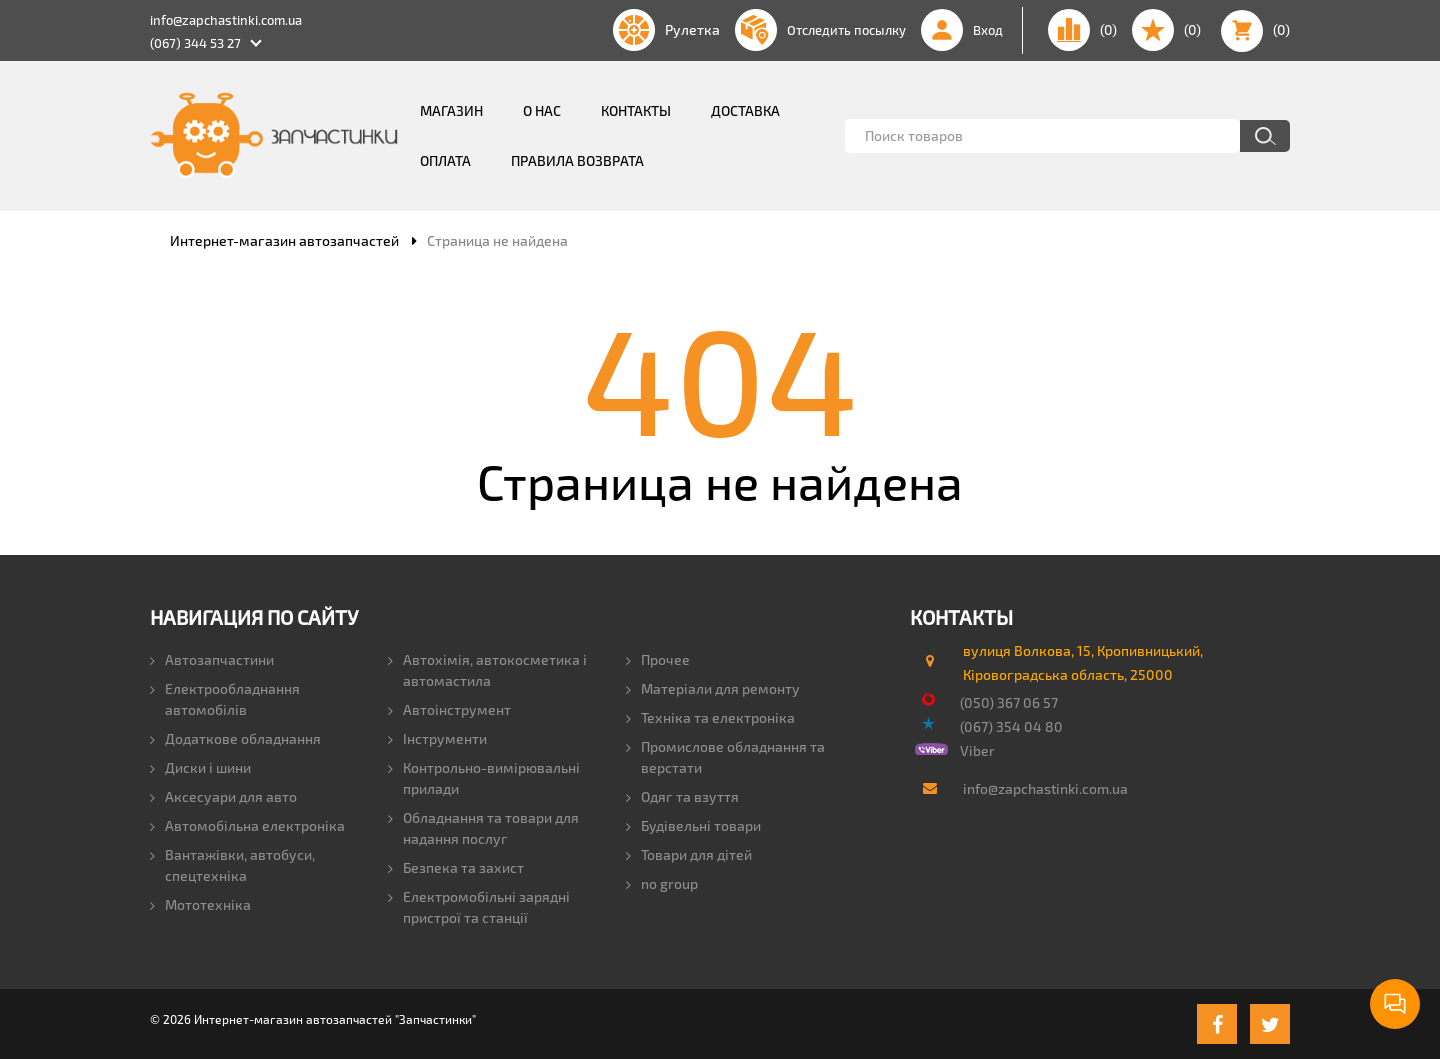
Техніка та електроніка (710, 717)
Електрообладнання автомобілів (225, 699)
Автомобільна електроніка (247, 825)
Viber (977, 750)
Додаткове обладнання (235, 738)
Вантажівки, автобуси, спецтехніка (232, 865)
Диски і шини (200, 767)
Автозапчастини (212, 659)
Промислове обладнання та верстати (725, 757)
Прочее (658, 659)
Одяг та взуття (682, 796)
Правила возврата (577, 160)
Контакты (636, 110)
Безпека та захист (456, 867)
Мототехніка (200, 904)
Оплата (445, 160)
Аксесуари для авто (223, 796)
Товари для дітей (689, 854)
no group (662, 883)
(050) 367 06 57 (1009, 702)
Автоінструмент (449, 709)
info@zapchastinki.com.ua (226, 20)
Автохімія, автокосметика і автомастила (487, 670)
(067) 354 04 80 (1011, 726)
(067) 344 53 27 (195, 43)
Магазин (451, 110)
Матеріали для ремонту (713, 688)
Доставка (745, 110)
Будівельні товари (693, 825)
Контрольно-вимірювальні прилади (484, 778)
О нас (542, 110)
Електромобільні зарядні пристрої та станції (479, 907)
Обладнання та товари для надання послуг (483, 828)
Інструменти (437, 738)
